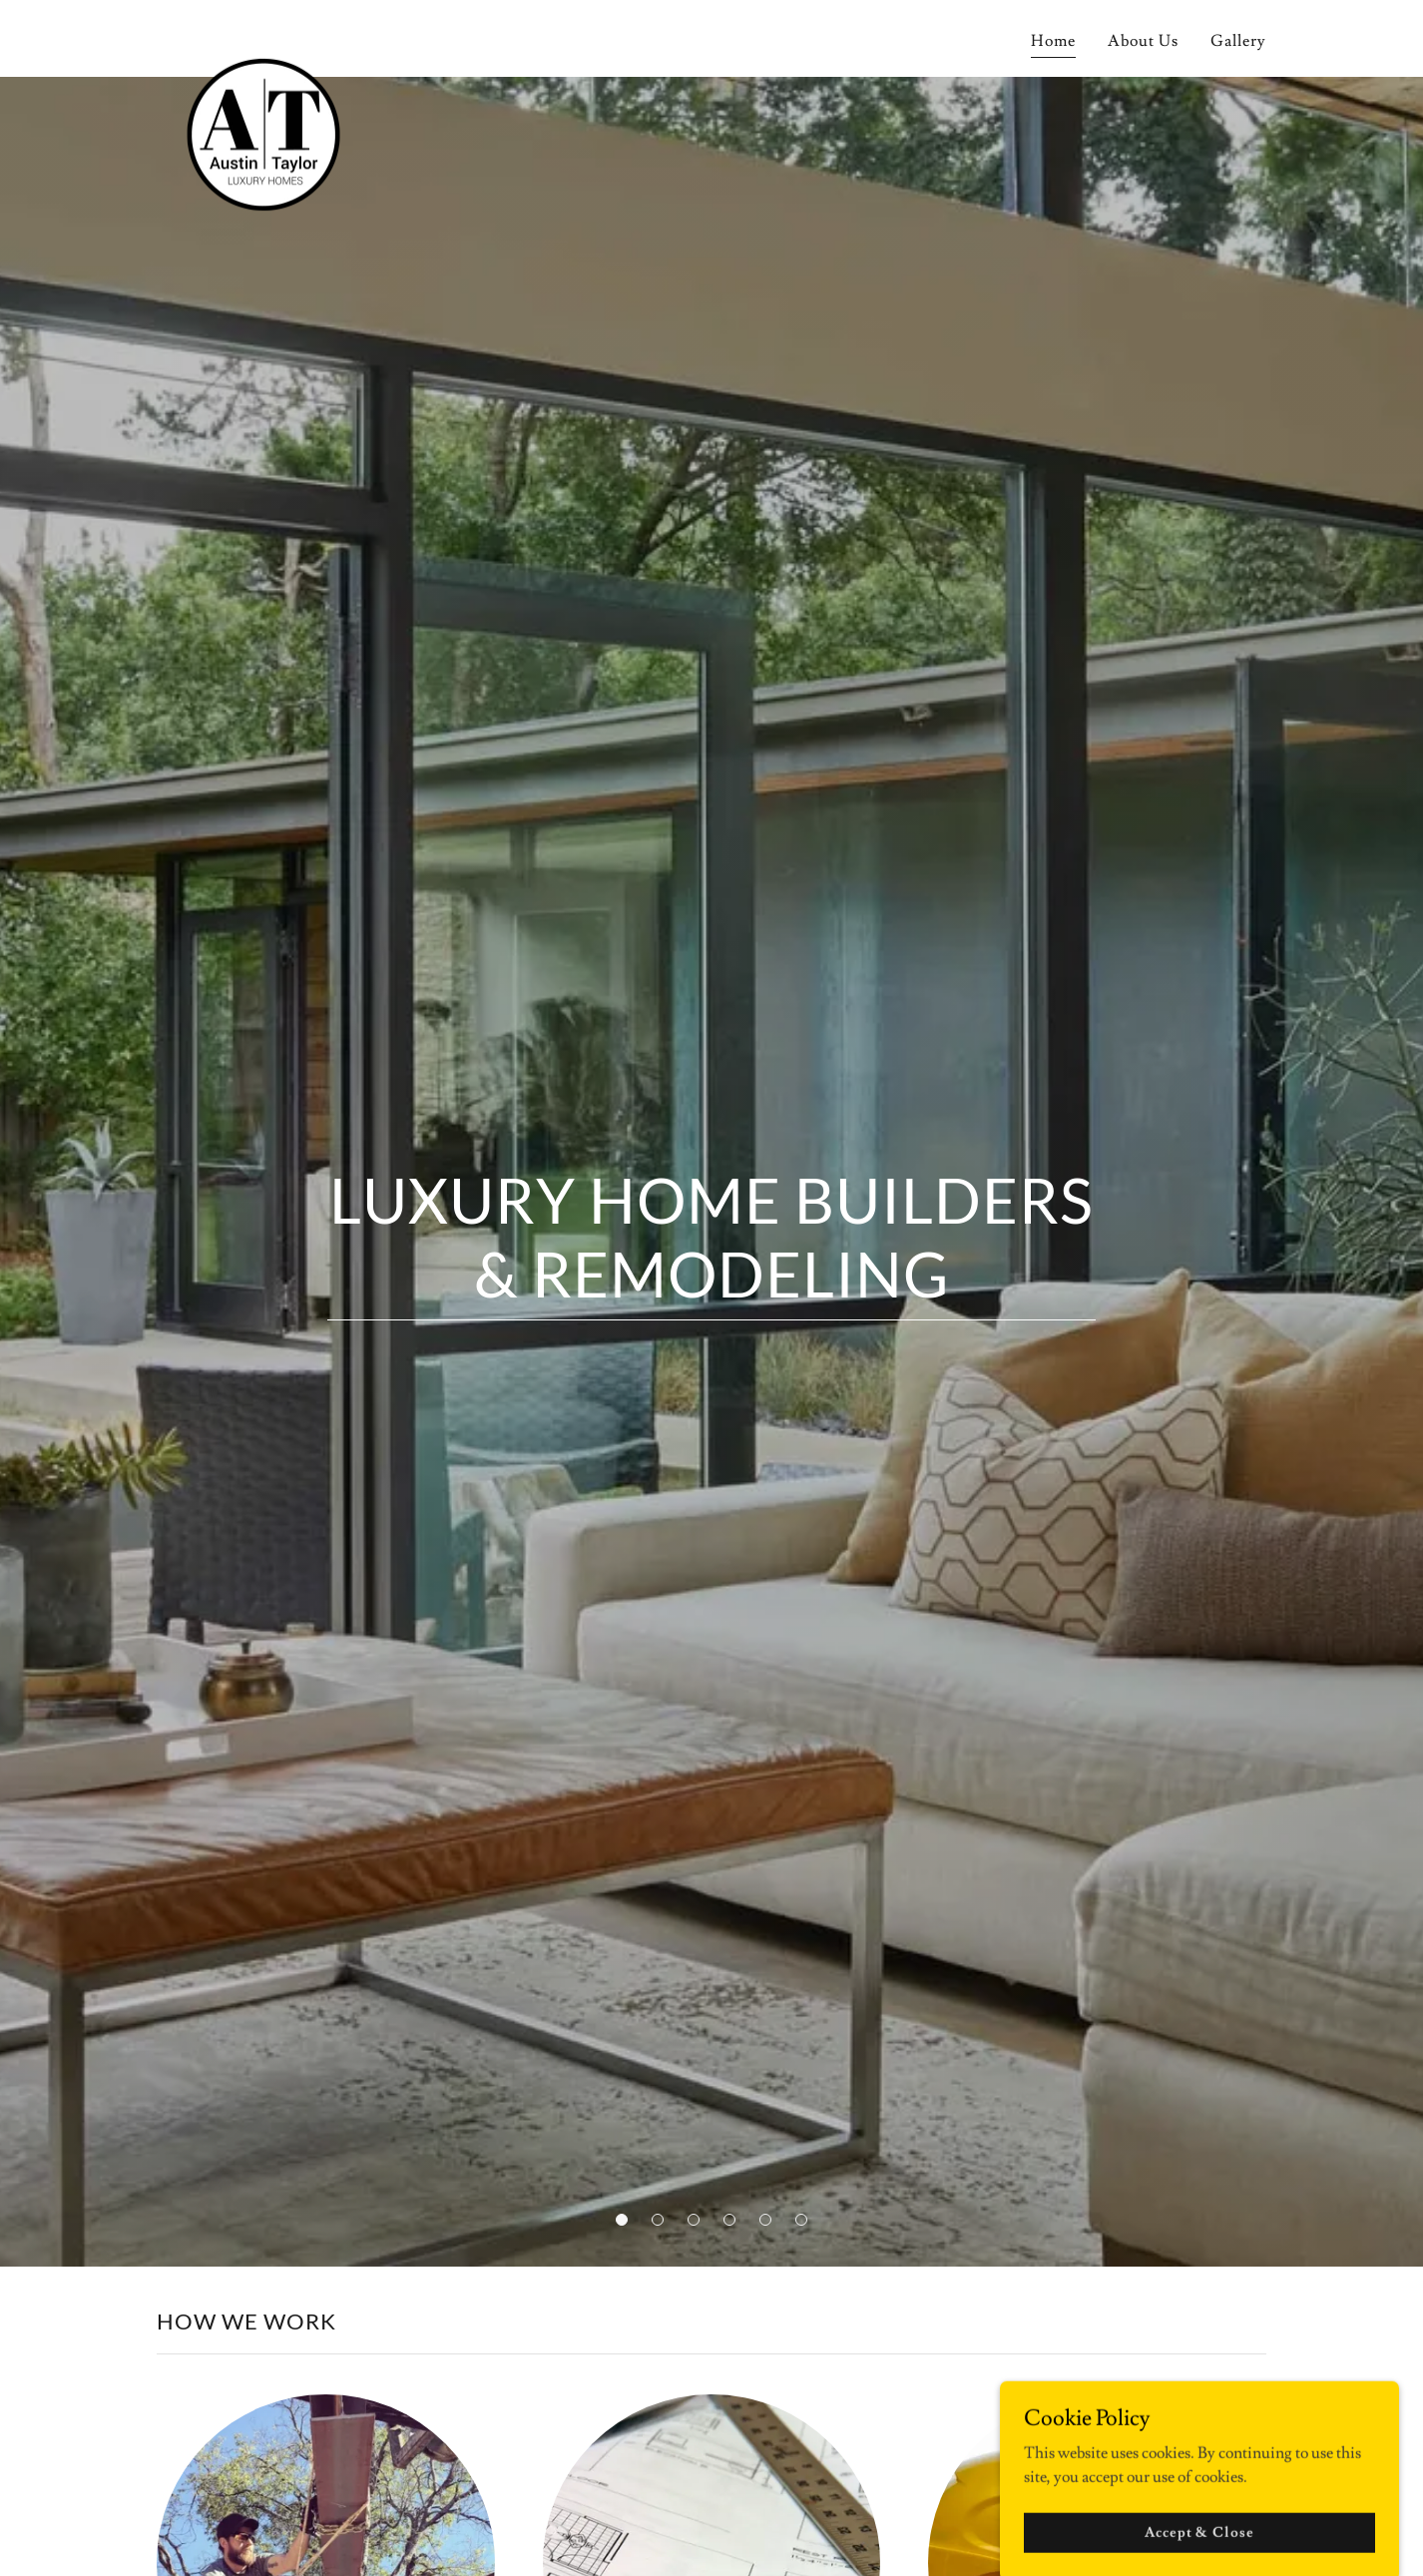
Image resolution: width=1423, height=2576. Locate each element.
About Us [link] (1143, 41)
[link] (261, 35)
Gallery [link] (1238, 41)
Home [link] (1053, 41)
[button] (622, 2220)
